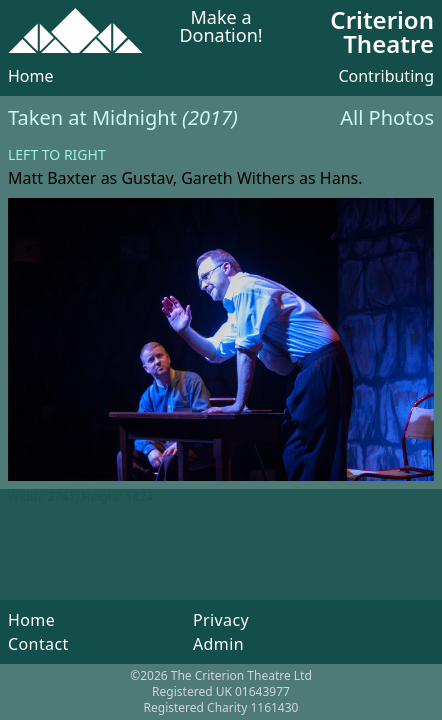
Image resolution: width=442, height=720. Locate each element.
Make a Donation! (220, 27)
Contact (38, 644)
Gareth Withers (238, 178)
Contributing (386, 76)
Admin (218, 644)
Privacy (221, 620)
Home (31, 76)
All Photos (387, 117)
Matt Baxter (52, 178)
